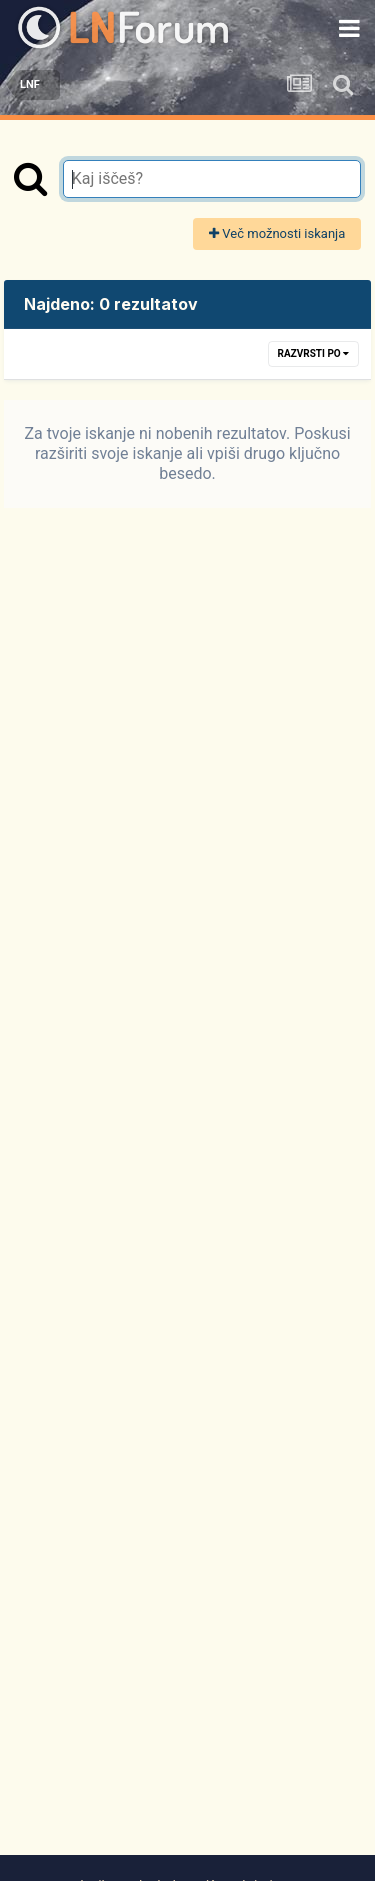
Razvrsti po (314, 353)
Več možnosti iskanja (277, 233)
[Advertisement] (188, 1207)
